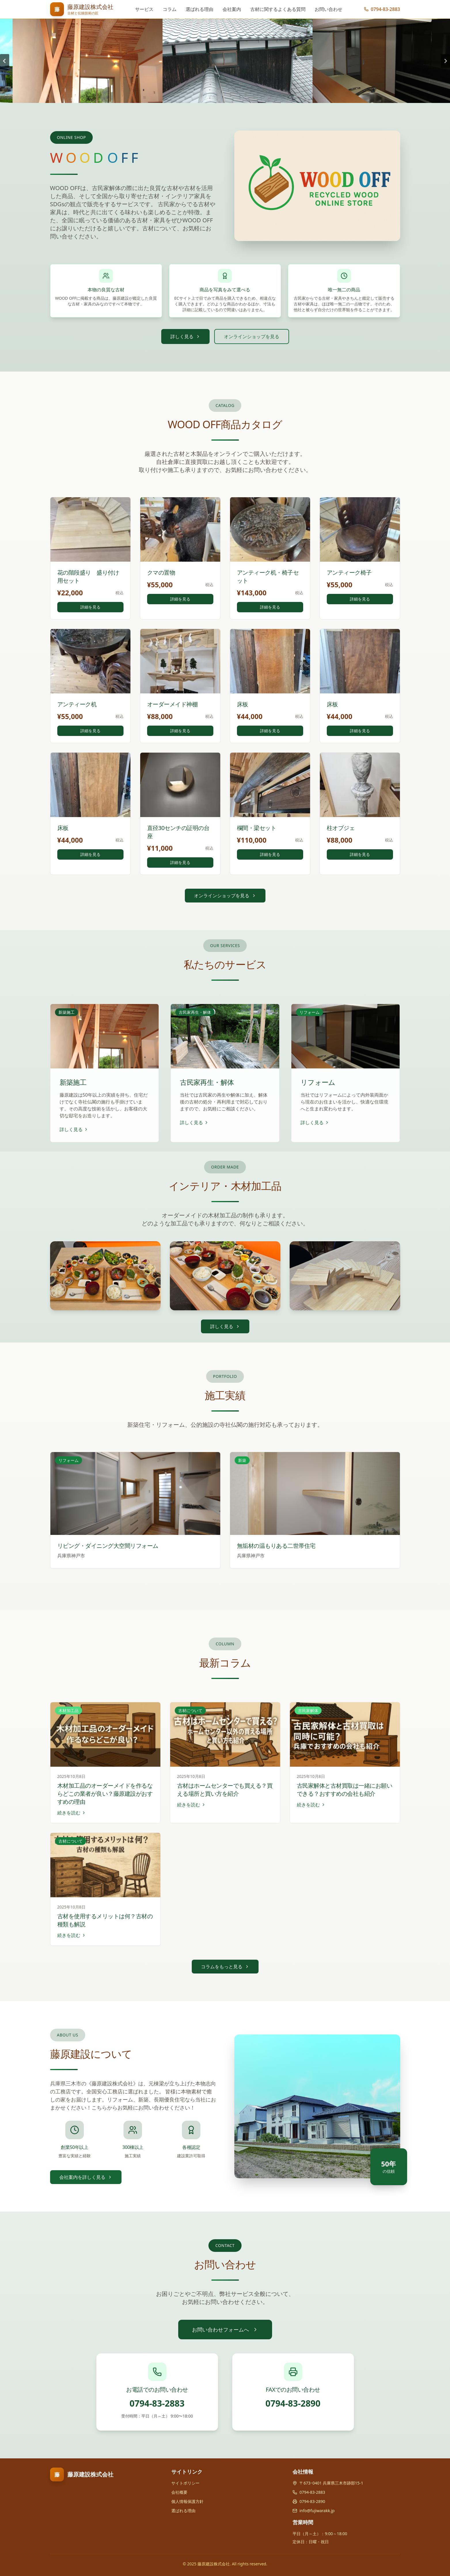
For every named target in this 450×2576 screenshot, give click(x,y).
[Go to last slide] (4, 61)
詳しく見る (185, 336)
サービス (144, 9)
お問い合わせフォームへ (225, 2329)
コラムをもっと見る (225, 1966)
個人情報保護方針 (187, 2501)
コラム (169, 9)
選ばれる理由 (199, 9)
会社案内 (232, 9)
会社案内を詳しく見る (85, 2177)
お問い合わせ (328, 9)
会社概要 (179, 2492)
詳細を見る (90, 607)
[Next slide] (445, 61)
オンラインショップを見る (251, 336)
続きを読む (71, 1813)
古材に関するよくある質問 (277, 9)
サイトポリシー (185, 2483)
